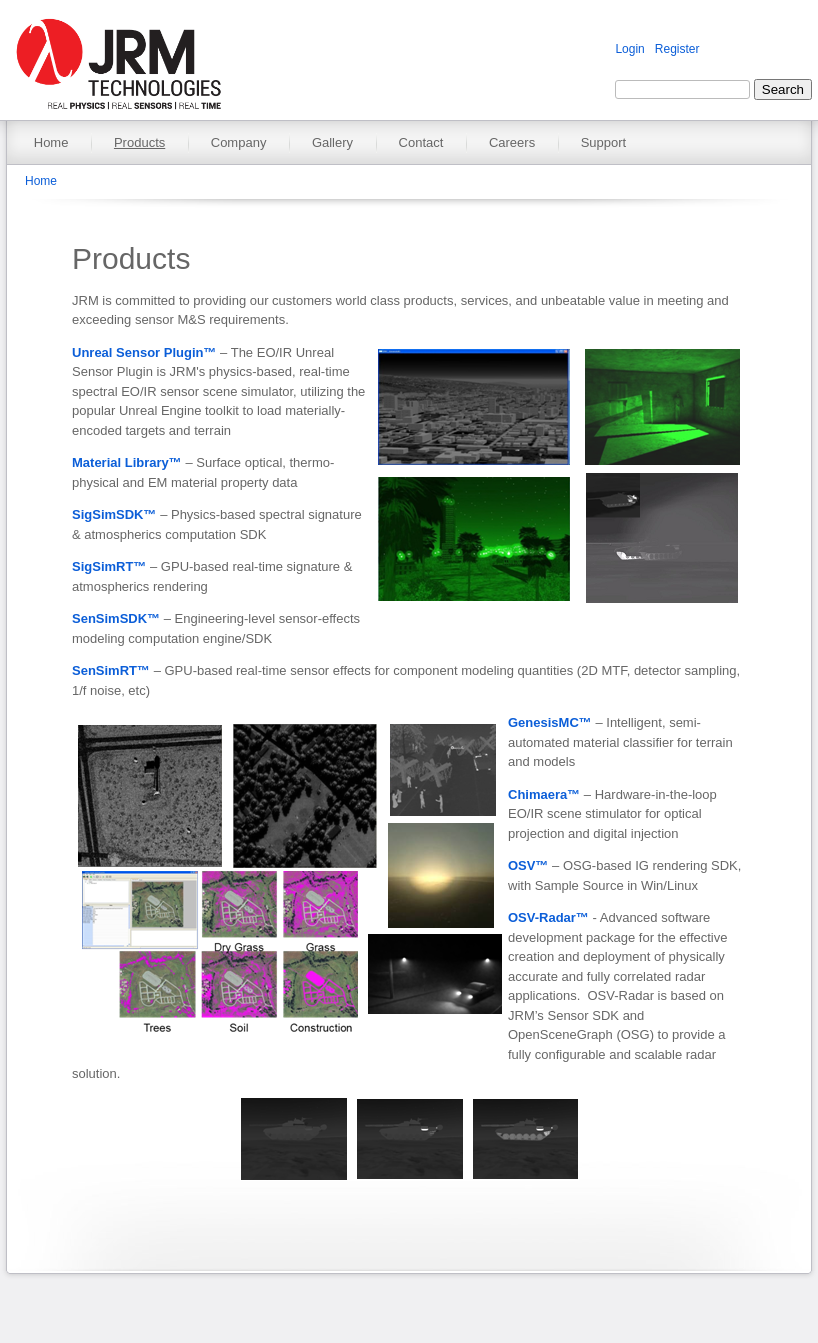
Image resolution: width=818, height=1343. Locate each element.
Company (239, 142)
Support (604, 142)
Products (139, 142)
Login (629, 49)
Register (677, 49)
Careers (512, 142)
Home (51, 142)
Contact (421, 142)
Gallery (332, 142)
